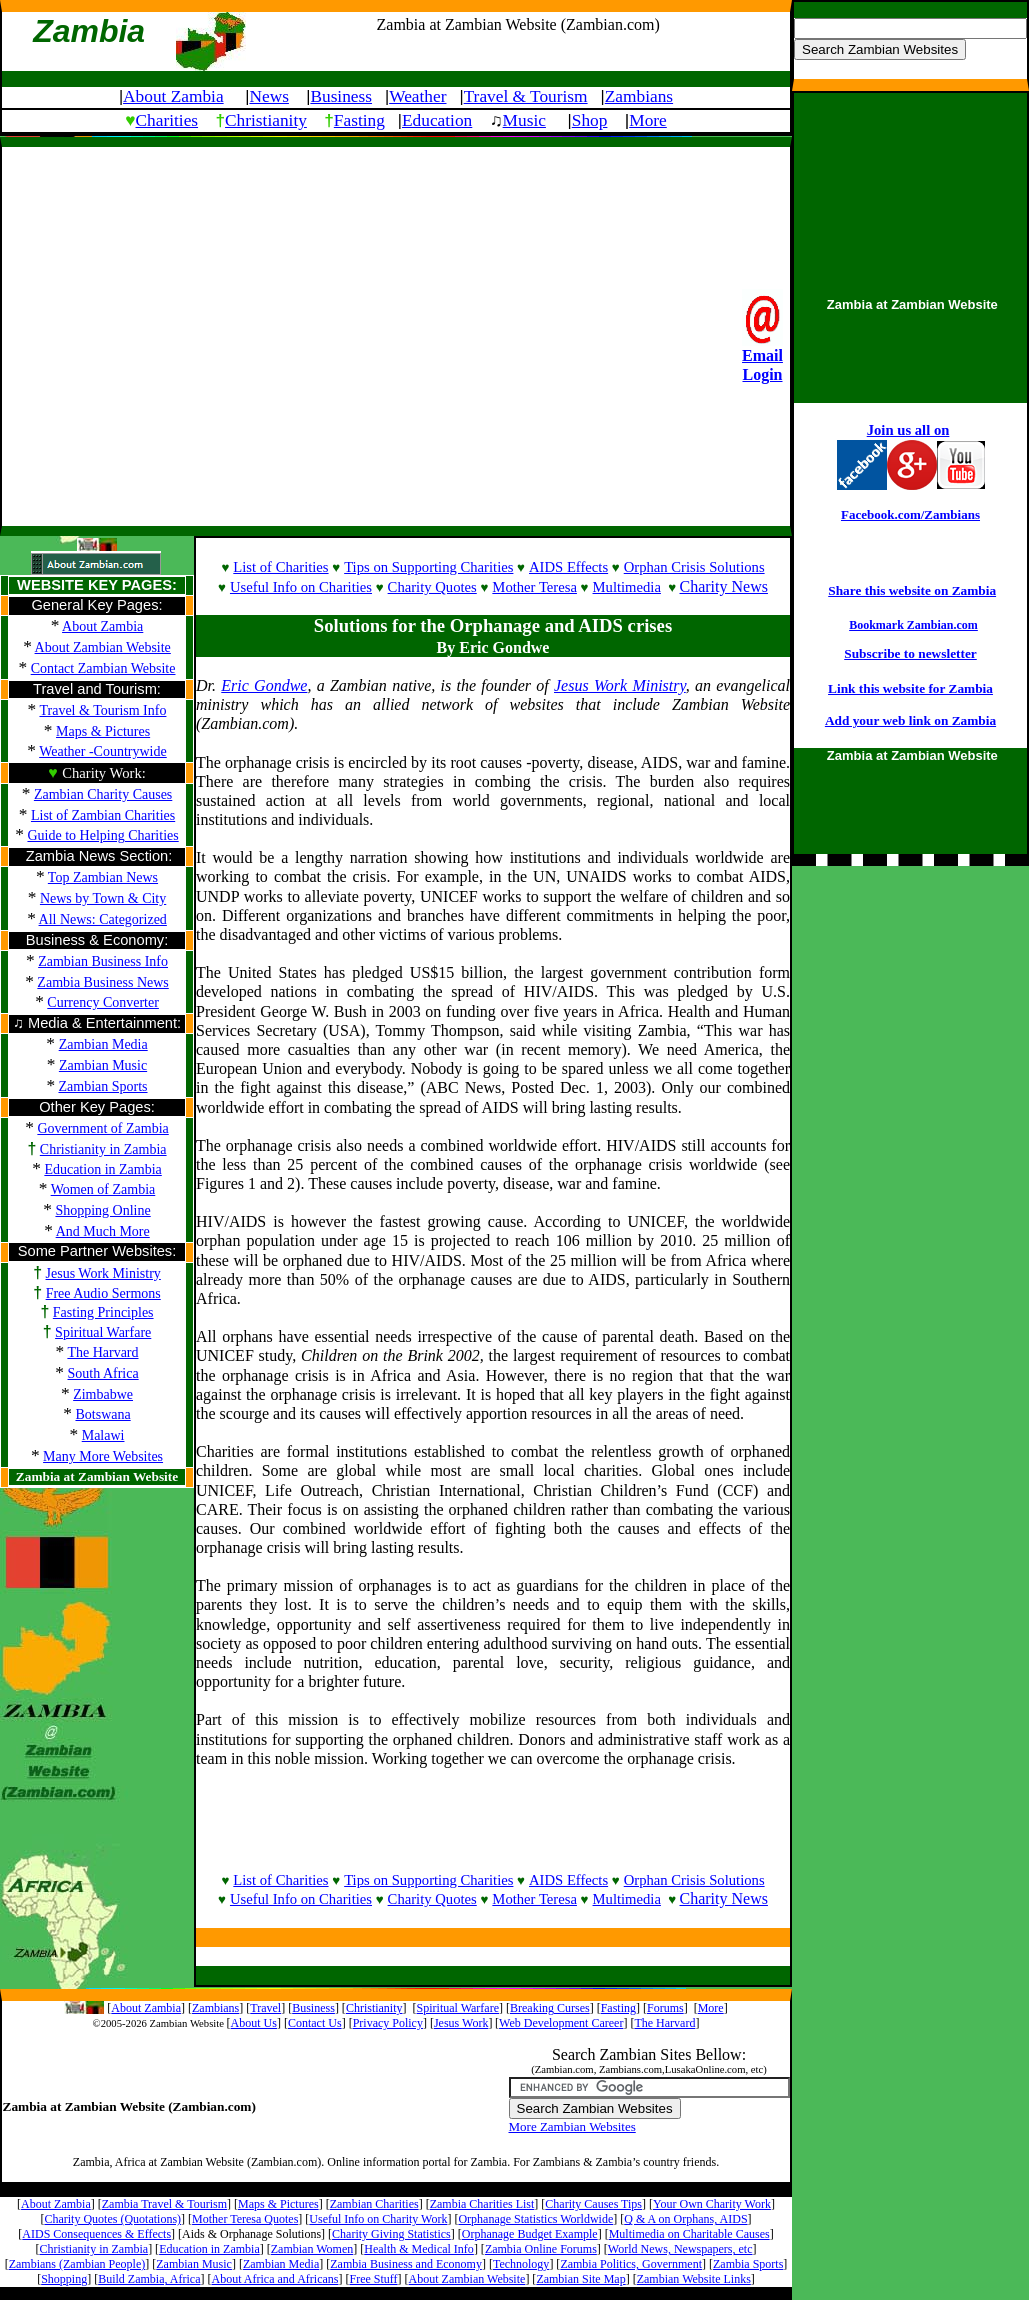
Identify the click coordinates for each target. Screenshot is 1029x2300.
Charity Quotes (432, 587)
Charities (167, 120)
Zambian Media (281, 2264)
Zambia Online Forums (541, 2249)
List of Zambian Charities (103, 815)
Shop (590, 120)
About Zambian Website (103, 647)
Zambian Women (312, 2249)
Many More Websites (103, 1456)
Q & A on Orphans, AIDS (685, 2219)
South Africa (103, 1373)
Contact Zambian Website (103, 668)
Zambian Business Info (103, 961)
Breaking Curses (550, 2008)
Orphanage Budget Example (530, 2234)
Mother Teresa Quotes (245, 2219)
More (648, 120)
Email (762, 355)
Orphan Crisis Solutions (694, 567)
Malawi (103, 1435)
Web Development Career (561, 2023)
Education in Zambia (102, 1169)
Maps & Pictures (103, 731)
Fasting (359, 120)
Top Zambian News (103, 877)
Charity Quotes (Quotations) (112, 2219)
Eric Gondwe (264, 685)
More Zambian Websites (572, 2126)
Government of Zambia (102, 1128)
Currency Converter (103, 1002)
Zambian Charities (374, 2204)
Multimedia (627, 587)
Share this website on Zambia (912, 590)
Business (341, 96)
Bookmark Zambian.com (913, 625)
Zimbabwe (103, 1394)
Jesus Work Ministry (103, 1273)
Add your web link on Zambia (910, 720)
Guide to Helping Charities (102, 835)
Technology (521, 2264)
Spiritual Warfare (103, 1332)
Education (437, 120)
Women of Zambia (103, 1189)
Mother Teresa (534, 587)
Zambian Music (194, 2264)
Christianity (266, 120)
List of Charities (280, 567)
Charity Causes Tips (593, 2204)
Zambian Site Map (580, 2279)
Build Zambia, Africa (149, 2279)
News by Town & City (103, 898)
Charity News (724, 586)
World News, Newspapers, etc (680, 2249)
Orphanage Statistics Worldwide (535, 2219)
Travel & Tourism (526, 96)
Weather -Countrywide (103, 751)
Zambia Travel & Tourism (164, 2204)
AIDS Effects (568, 567)
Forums (665, 2008)
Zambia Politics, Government (631, 2264)
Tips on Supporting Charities (428, 567)
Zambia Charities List (482, 2204)
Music (524, 120)
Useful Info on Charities (301, 587)
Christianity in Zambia (103, 1149)
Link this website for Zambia (910, 688)
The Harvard (102, 1352)
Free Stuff (373, 2279)
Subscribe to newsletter (910, 653)
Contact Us (315, 2023)
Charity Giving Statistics (391, 2234)
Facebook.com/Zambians (910, 514)
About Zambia (173, 96)
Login (762, 374)
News (268, 96)
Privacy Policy (388, 2023)
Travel (265, 2008)
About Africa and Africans (275, 2279)
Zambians (639, 96)
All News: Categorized (103, 919)
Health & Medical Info (419, 2249)
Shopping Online (102, 1210)
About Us (254, 2023)
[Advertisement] (187, 334)
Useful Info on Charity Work (378, 2219)
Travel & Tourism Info (102, 710)
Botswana (102, 1414)
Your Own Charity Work (712, 2204)
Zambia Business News (102, 982)
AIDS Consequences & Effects (96, 2234)
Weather (417, 96)
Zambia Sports (748, 2264)
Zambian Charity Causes (103, 794)
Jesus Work (461, 2023)
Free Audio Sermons (103, 1293)
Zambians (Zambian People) (77, 2264)
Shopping (64, 2279)
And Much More (103, 1231)
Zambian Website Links (694, 2279)
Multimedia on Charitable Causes (689, 2234)
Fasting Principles (103, 1312)
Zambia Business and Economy (406, 2264)
